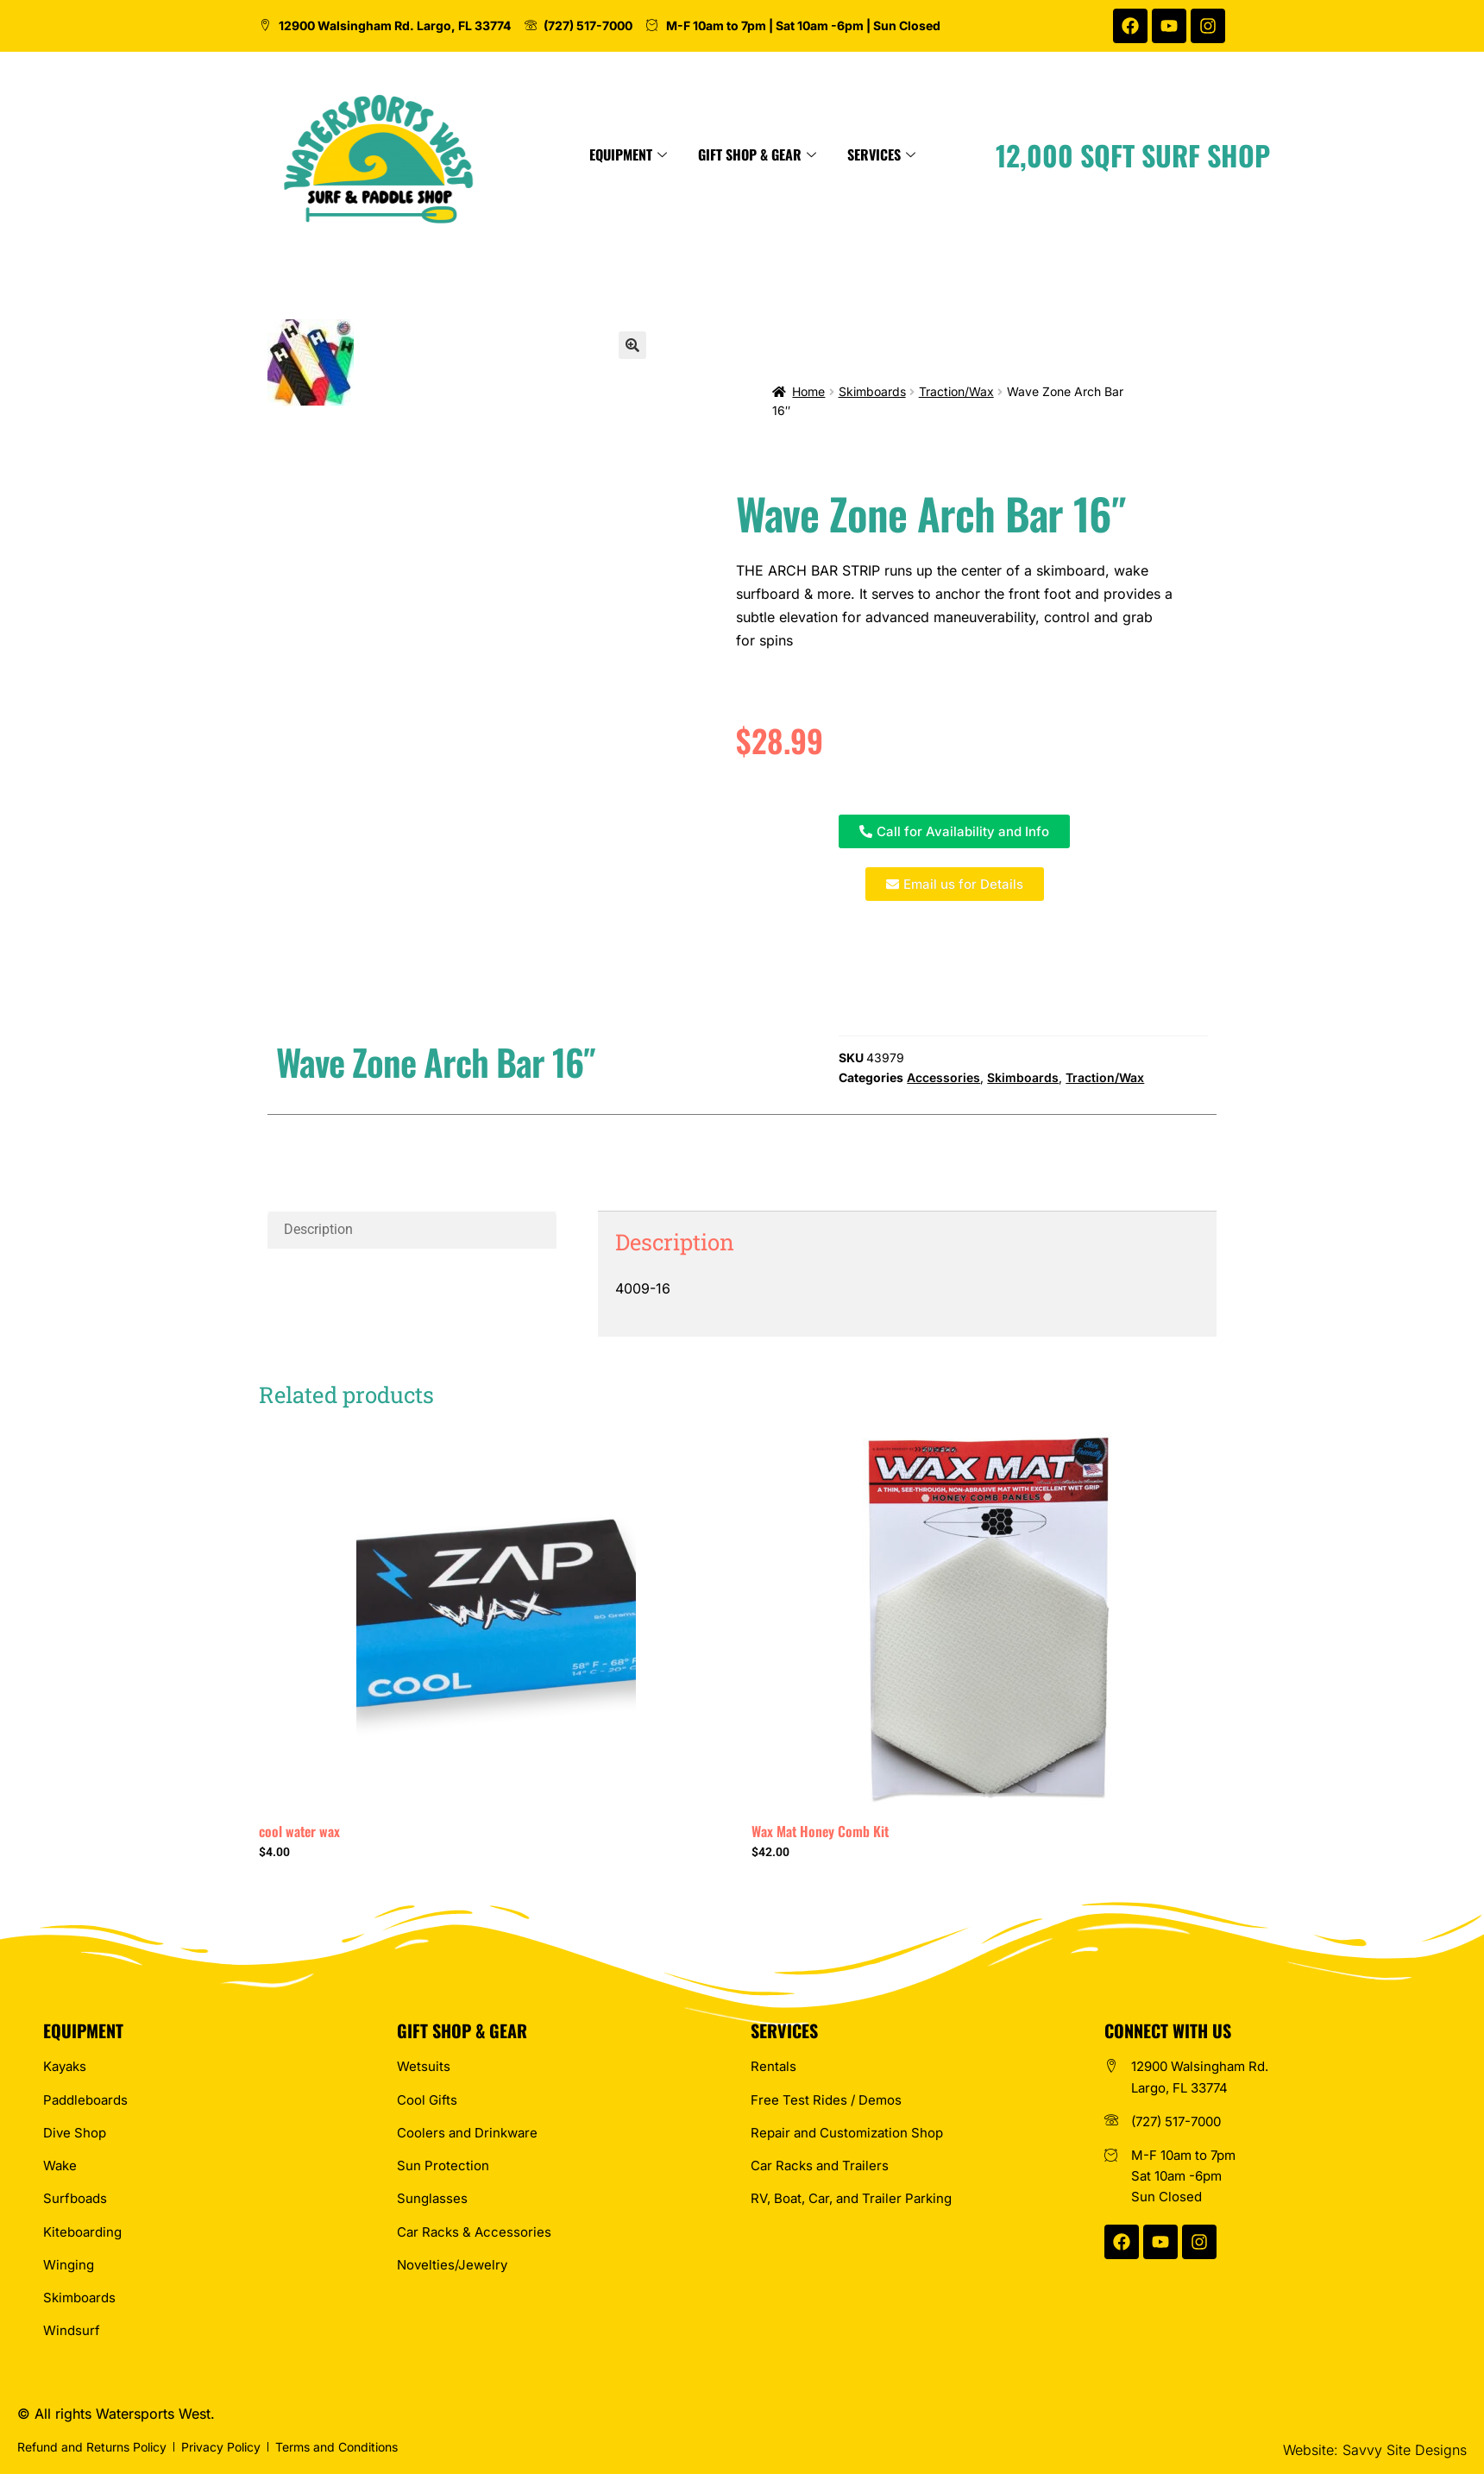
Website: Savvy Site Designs (1375, 2449)
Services (1036, 154)
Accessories (943, 1077)
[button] (632, 345)
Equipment (782, 154)
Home (808, 391)
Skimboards (872, 391)
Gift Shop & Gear (911, 154)
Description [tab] (318, 1229)
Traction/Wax (956, 391)
